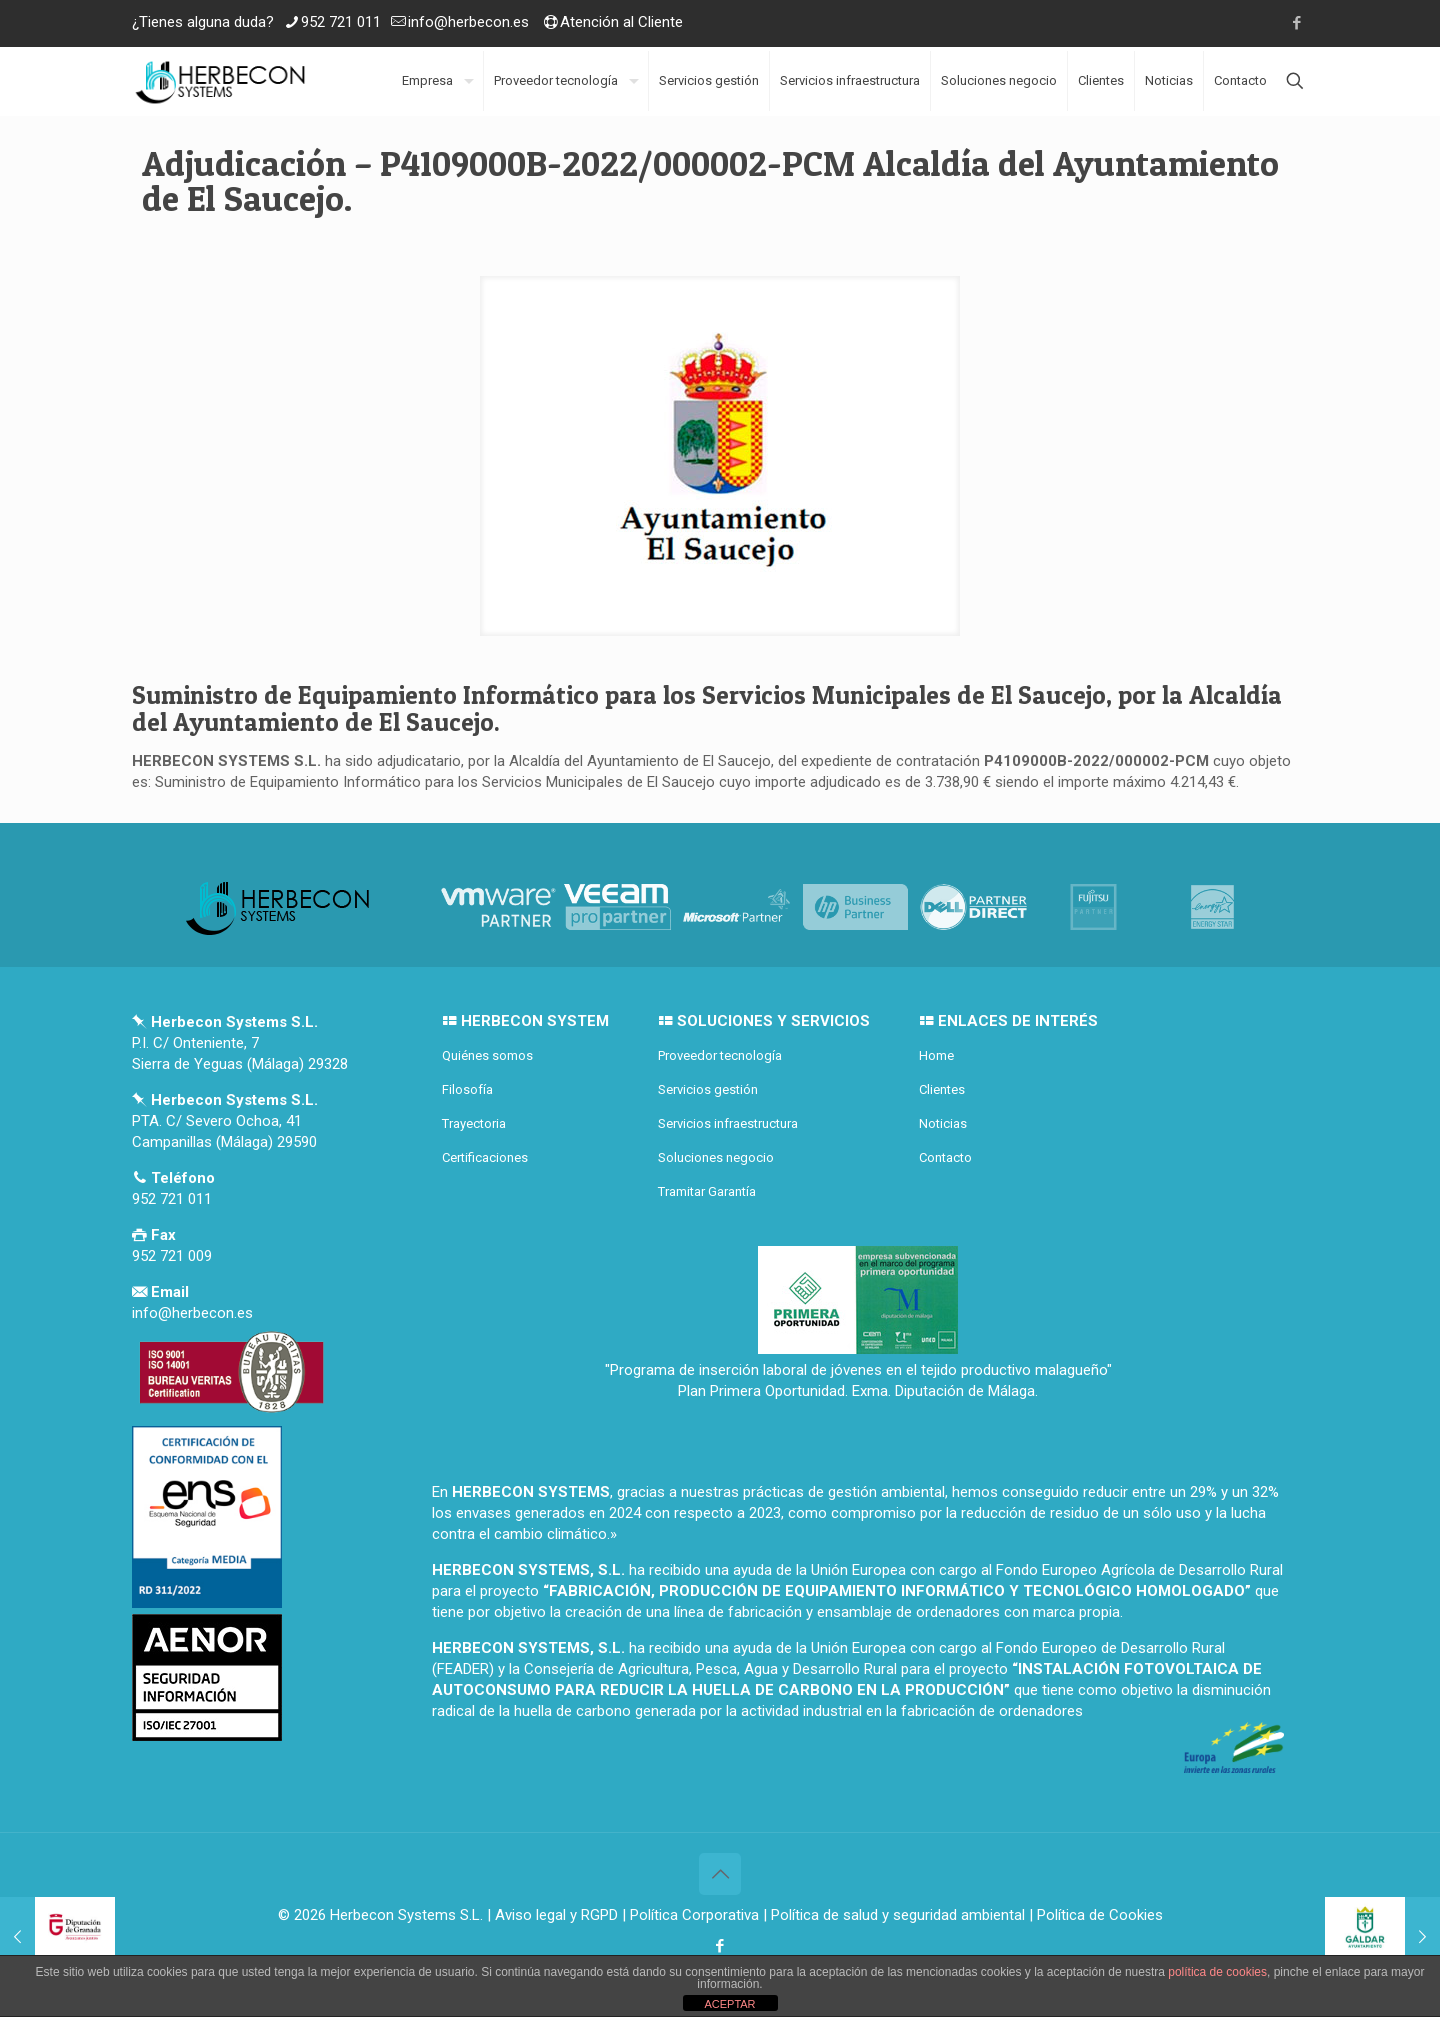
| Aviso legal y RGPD (552, 1915)
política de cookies (1217, 1972)
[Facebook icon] (1296, 23)
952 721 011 (341, 22)
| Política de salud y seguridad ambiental (894, 1915)
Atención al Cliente (621, 22)
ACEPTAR (729, 2004)
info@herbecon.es (468, 22)
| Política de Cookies (1094, 1915)
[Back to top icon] (720, 1874)
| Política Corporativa (690, 1915)
